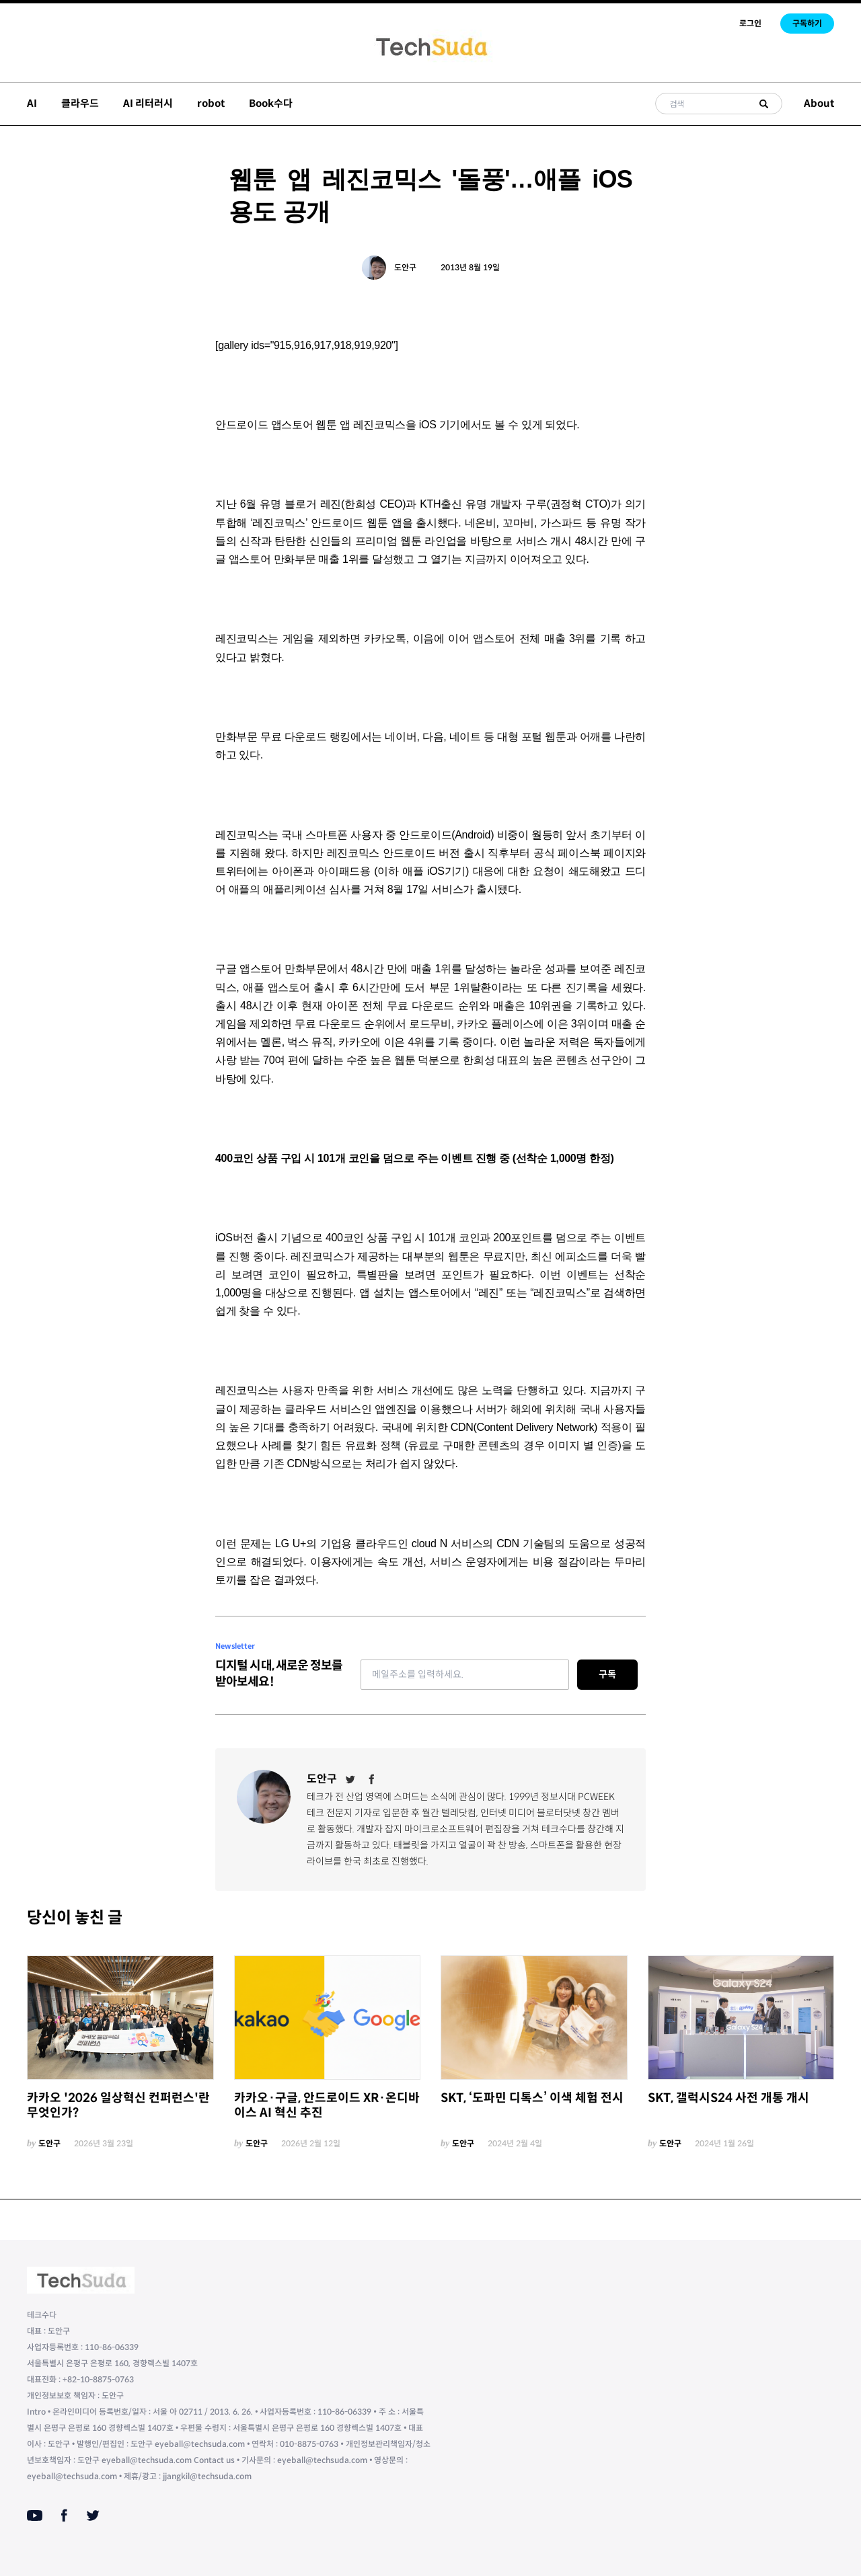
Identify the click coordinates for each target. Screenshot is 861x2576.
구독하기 (807, 23)
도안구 (405, 267)
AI (32, 103)
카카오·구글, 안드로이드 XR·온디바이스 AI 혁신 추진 (327, 2106)
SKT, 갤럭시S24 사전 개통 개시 (728, 2098)
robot (211, 103)
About (819, 103)
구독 (607, 1674)
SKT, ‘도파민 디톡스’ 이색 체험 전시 (532, 2098)
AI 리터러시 (148, 103)
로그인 (750, 23)
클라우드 (80, 103)
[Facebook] (372, 1779)
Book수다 (271, 103)
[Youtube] (34, 2515)
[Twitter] (350, 1779)
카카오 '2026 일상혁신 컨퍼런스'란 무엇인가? (118, 2106)
